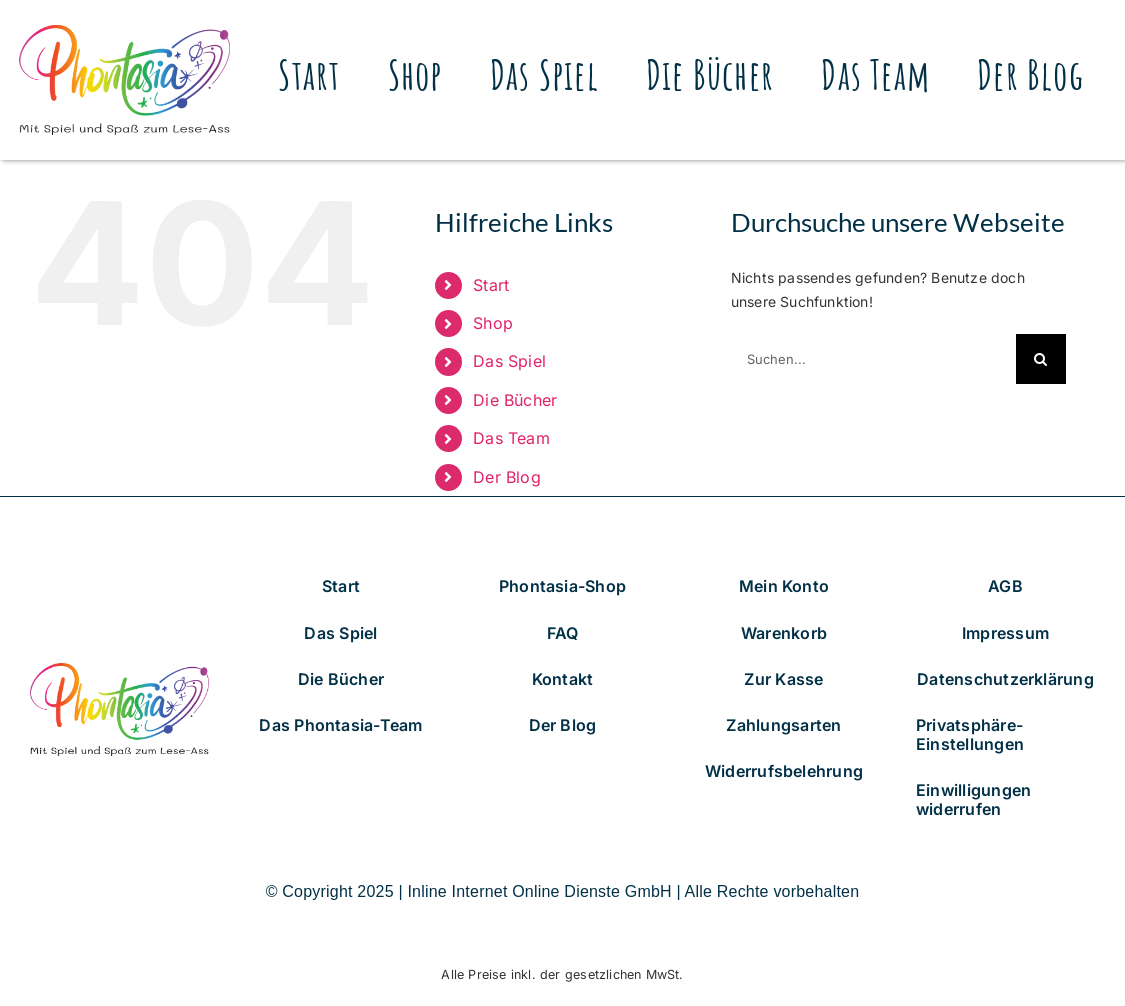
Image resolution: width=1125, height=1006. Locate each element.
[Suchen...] (873, 359)
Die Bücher (515, 400)
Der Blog (507, 477)
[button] (1005, 735)
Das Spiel (509, 361)
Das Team (511, 438)
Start (491, 285)
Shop (493, 323)
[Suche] (1041, 359)
